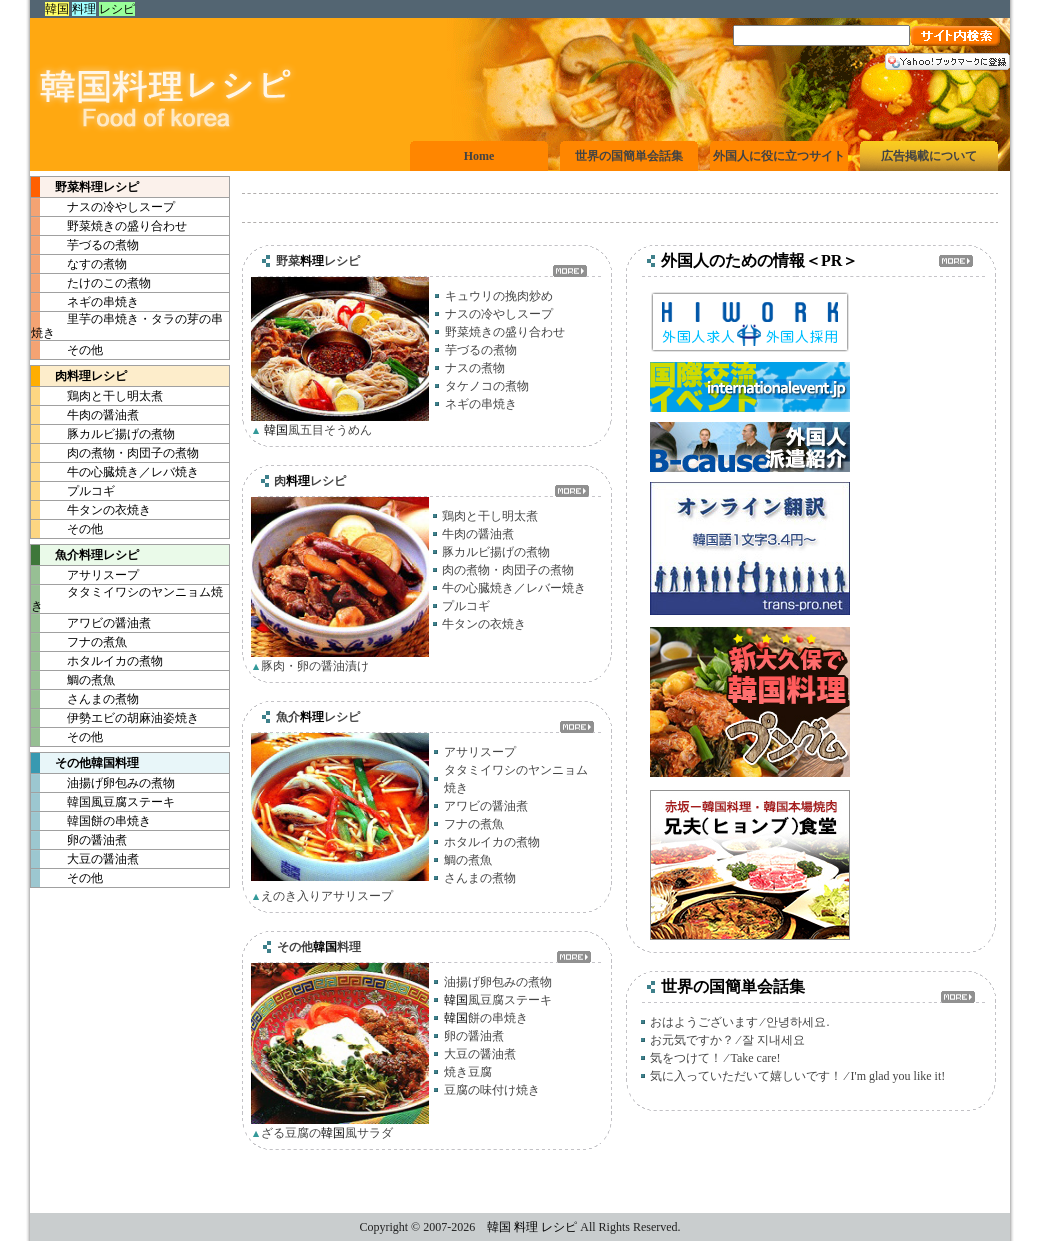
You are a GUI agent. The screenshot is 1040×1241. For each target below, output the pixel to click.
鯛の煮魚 (73, 680)
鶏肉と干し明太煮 (97, 396)
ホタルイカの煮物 (97, 661)
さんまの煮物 (85, 699)
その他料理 (85, 763)
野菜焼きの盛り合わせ (109, 226)
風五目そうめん (316, 430)
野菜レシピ (85, 187)
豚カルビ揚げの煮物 (103, 434)
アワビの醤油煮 (91, 623)
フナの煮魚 (79, 642)
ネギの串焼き (85, 302)
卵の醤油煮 (79, 840)
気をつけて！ (686, 1058)
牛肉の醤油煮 (85, 415)
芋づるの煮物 (85, 245)
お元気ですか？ (692, 1040)
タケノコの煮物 (487, 386)
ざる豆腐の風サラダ (327, 1133)
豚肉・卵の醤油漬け (315, 666)
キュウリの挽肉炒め (499, 296)
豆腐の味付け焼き (492, 1090)
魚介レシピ (85, 555)
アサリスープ (85, 575)
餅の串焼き (91, 821)
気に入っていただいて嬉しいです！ (746, 1076)
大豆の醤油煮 (85, 859)
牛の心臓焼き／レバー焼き (514, 588)
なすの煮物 (79, 264)
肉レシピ (79, 376)
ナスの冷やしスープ (103, 207)
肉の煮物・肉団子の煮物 (115, 453)
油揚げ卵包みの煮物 (103, 783)
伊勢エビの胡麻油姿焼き (115, 718)
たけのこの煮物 (91, 283)
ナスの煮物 (475, 368)
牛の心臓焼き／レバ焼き (115, 472)
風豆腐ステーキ (103, 802)
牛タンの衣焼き (91, 510)
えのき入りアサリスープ (327, 896)
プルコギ (73, 491)
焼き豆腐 (468, 1072)
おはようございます (704, 1022)
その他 (67, 350)
